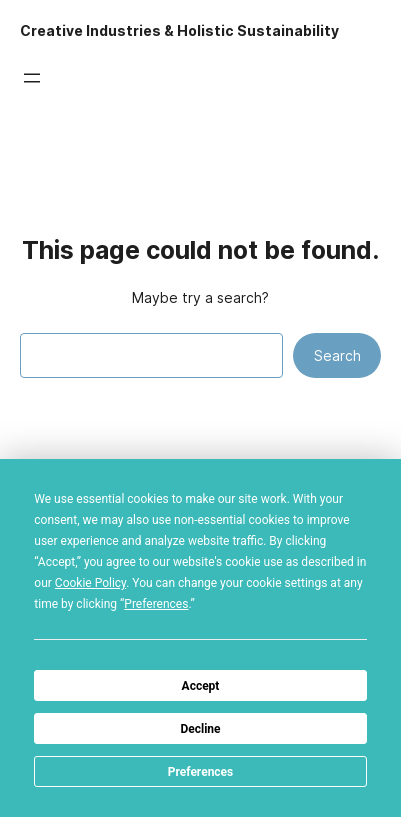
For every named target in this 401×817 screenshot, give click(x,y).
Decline (200, 729)
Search (337, 356)
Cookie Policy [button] (90, 583)
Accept (201, 686)
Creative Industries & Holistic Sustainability (179, 31)
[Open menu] (32, 78)
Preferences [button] (156, 604)
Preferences (201, 772)
